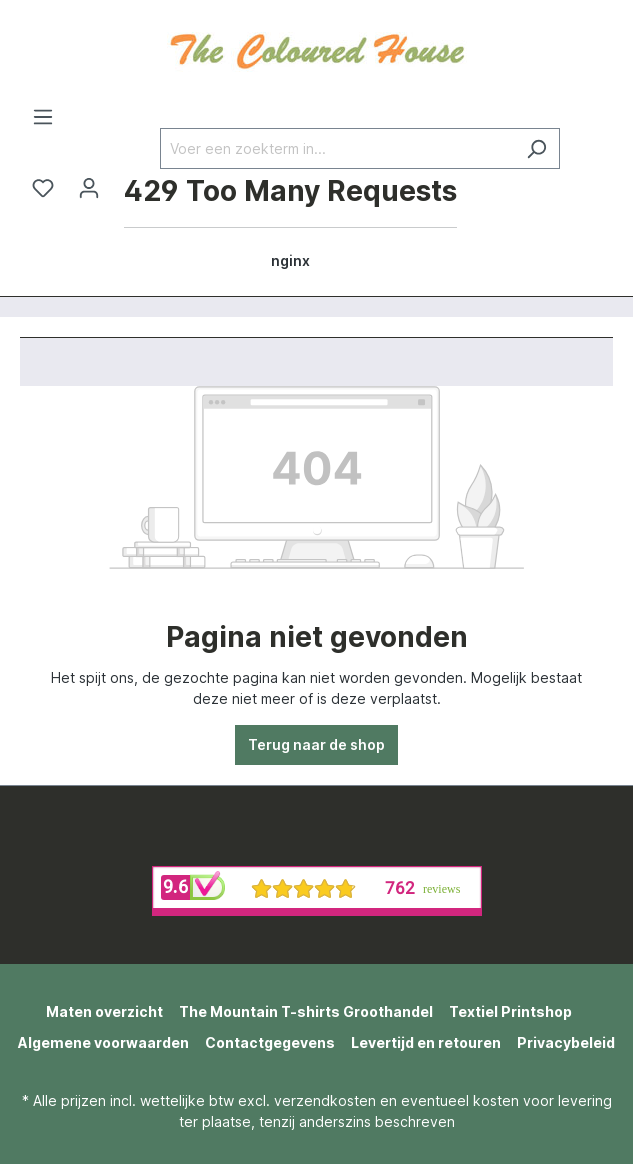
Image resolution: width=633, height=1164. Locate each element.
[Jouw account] (89, 188)
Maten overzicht (104, 1011)
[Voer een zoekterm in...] (337, 148)
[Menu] (43, 117)
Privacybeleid (566, 1042)
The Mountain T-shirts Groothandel (306, 1011)
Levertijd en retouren (426, 1042)
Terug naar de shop (316, 744)
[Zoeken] (536, 148)
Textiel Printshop (510, 1011)
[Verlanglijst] (43, 188)
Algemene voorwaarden (103, 1042)
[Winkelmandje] (290, 224)
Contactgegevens (270, 1042)
